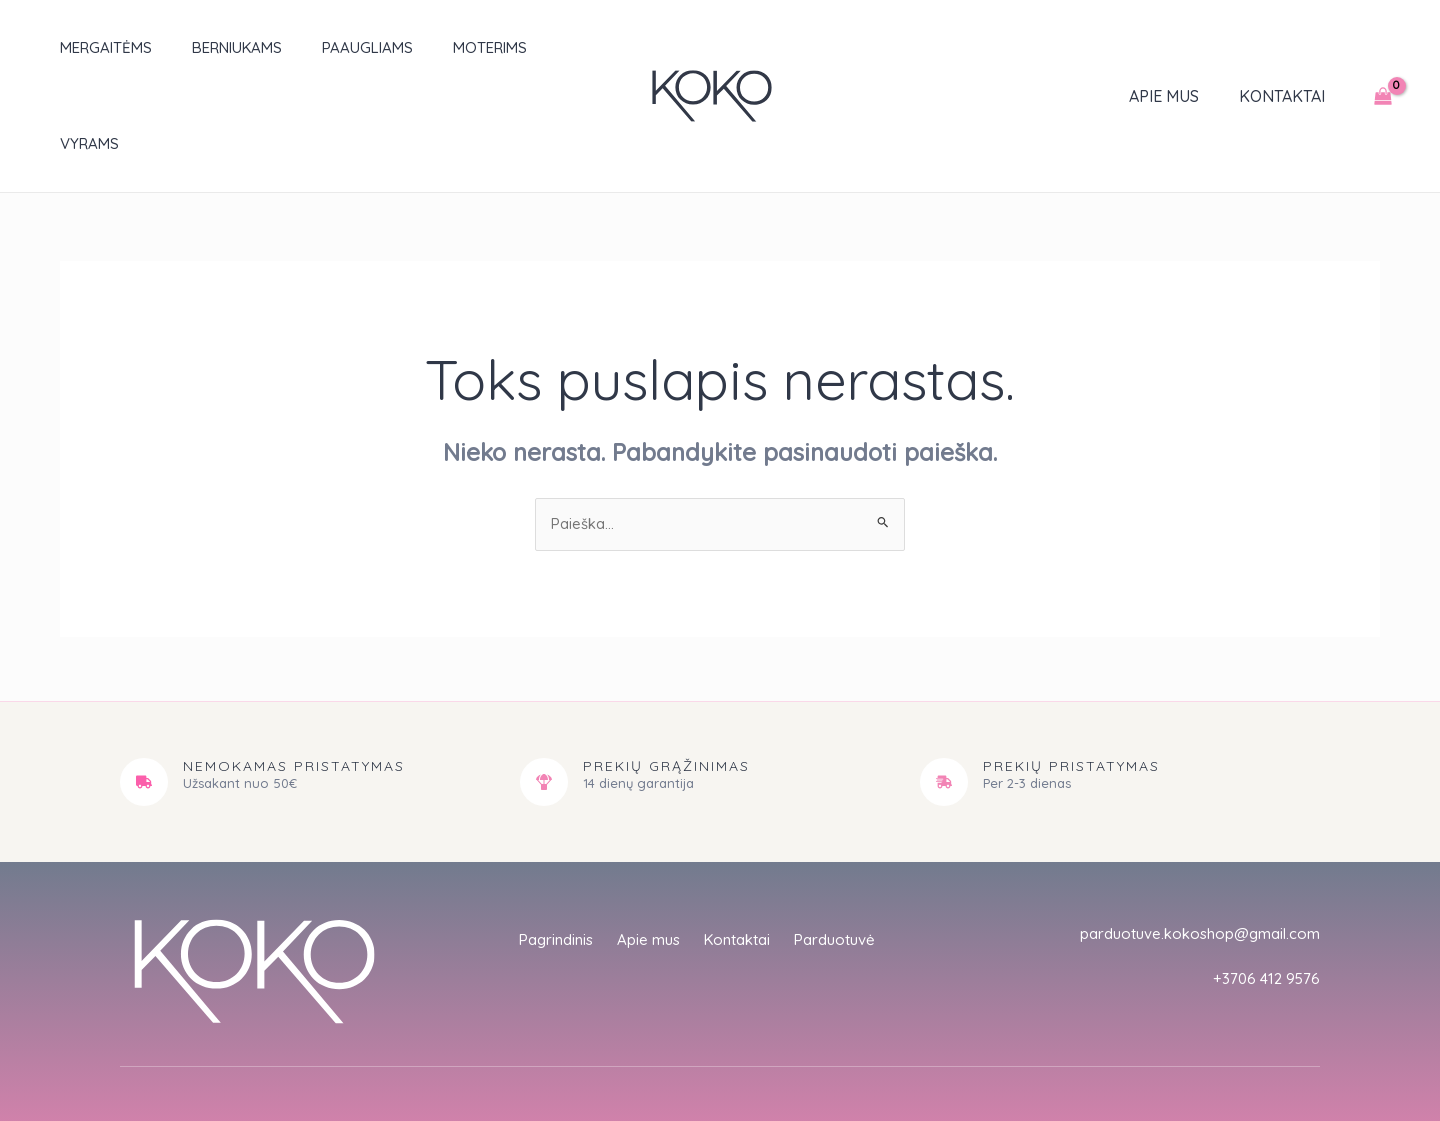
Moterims (440, 47)
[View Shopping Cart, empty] (1382, 48)
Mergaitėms (86, 47)
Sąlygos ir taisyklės (1248, 1041)
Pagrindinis (547, 848)
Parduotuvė (844, 848)
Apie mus (1176, 48)
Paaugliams (327, 47)
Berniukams (207, 47)
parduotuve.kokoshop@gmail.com (1192, 839)
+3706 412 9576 (1264, 884)
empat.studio (467, 1059)
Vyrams (536, 47)
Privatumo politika (1098, 1041)
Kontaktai (1286, 48)
